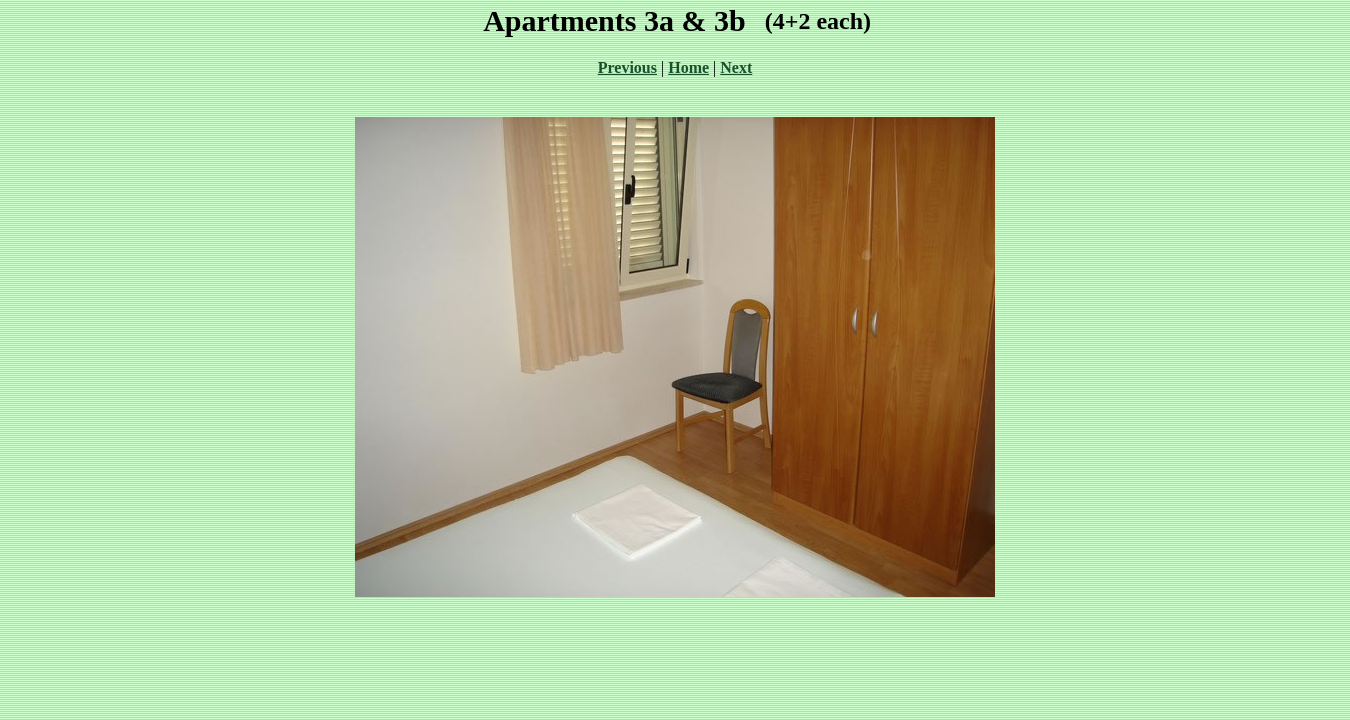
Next (736, 67)
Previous (627, 67)
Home (688, 67)
